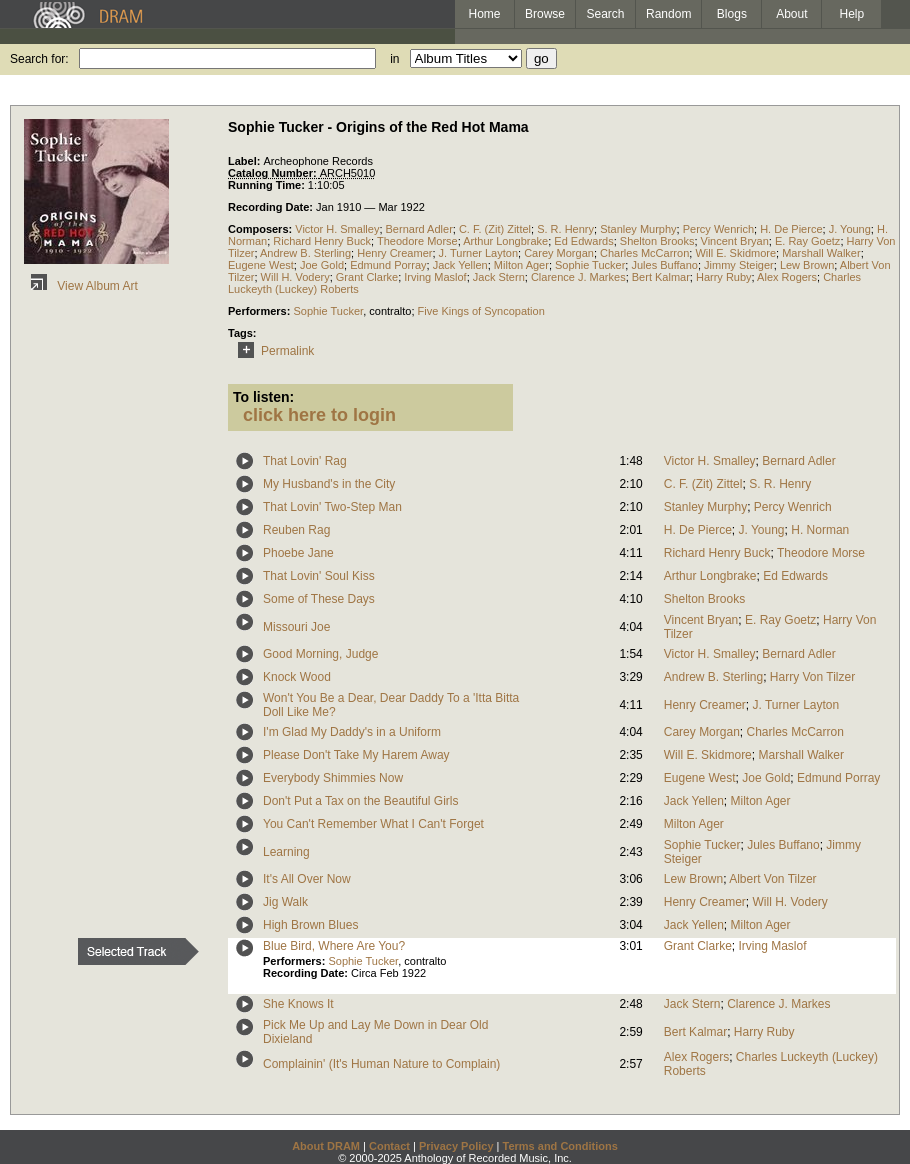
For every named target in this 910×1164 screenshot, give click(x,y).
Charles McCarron (644, 253)
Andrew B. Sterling (305, 253)
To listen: (263, 397)
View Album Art (81, 286)
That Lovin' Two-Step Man (332, 507)
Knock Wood (297, 677)
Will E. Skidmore (735, 253)
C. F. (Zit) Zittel (495, 229)
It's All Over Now (307, 879)
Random (668, 14)
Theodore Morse (417, 241)
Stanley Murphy (638, 229)
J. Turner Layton (479, 253)
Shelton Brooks (657, 241)
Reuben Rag (296, 530)
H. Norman (820, 530)
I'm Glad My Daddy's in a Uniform (352, 732)
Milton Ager (521, 265)
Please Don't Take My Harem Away (356, 755)
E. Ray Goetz (807, 241)
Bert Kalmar (661, 277)
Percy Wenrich (718, 229)
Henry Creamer (394, 253)
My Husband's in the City (329, 484)
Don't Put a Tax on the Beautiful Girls (361, 801)
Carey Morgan (559, 253)
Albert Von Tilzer (772, 879)
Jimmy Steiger (739, 265)
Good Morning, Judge (320, 654)
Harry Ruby (724, 277)
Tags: (242, 333)
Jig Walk (285, 902)
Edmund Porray (388, 265)
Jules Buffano (664, 265)
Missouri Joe (296, 627)
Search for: (39, 59)
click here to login (319, 415)
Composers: (261, 229)
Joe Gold (322, 265)
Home (484, 14)
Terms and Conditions (560, 1146)
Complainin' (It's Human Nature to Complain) (381, 1064)
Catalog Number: (274, 173)
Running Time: (268, 185)
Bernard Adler (419, 229)
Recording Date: (272, 207)
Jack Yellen (460, 265)
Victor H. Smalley (337, 229)
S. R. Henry (565, 229)
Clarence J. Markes (578, 277)
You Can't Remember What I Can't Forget (373, 824)
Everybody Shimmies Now (333, 778)
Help (852, 14)
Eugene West (261, 265)
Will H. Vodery (295, 277)
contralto (390, 311)
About (791, 14)
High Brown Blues (310, 925)
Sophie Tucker (590, 265)
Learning (286, 852)
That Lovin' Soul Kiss (319, 576)
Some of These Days (319, 599)
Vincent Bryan (735, 241)
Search (606, 14)
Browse (545, 14)
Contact (389, 1146)
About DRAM (326, 1146)
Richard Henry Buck (322, 241)
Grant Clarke (367, 277)
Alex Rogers (787, 277)
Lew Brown (807, 265)
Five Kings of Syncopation (481, 311)
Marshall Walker (821, 253)
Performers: (260, 311)
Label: (245, 161)
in (394, 59)
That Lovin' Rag (305, 461)
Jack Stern (499, 277)
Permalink (272, 351)
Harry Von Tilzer (812, 677)
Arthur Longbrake (505, 241)
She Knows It (298, 1004)
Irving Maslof (435, 277)
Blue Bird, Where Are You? (334, 946)
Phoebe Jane (298, 553)
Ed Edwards (583, 241)
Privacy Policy (456, 1146)
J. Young (850, 229)
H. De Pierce (791, 229)
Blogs (732, 14)
